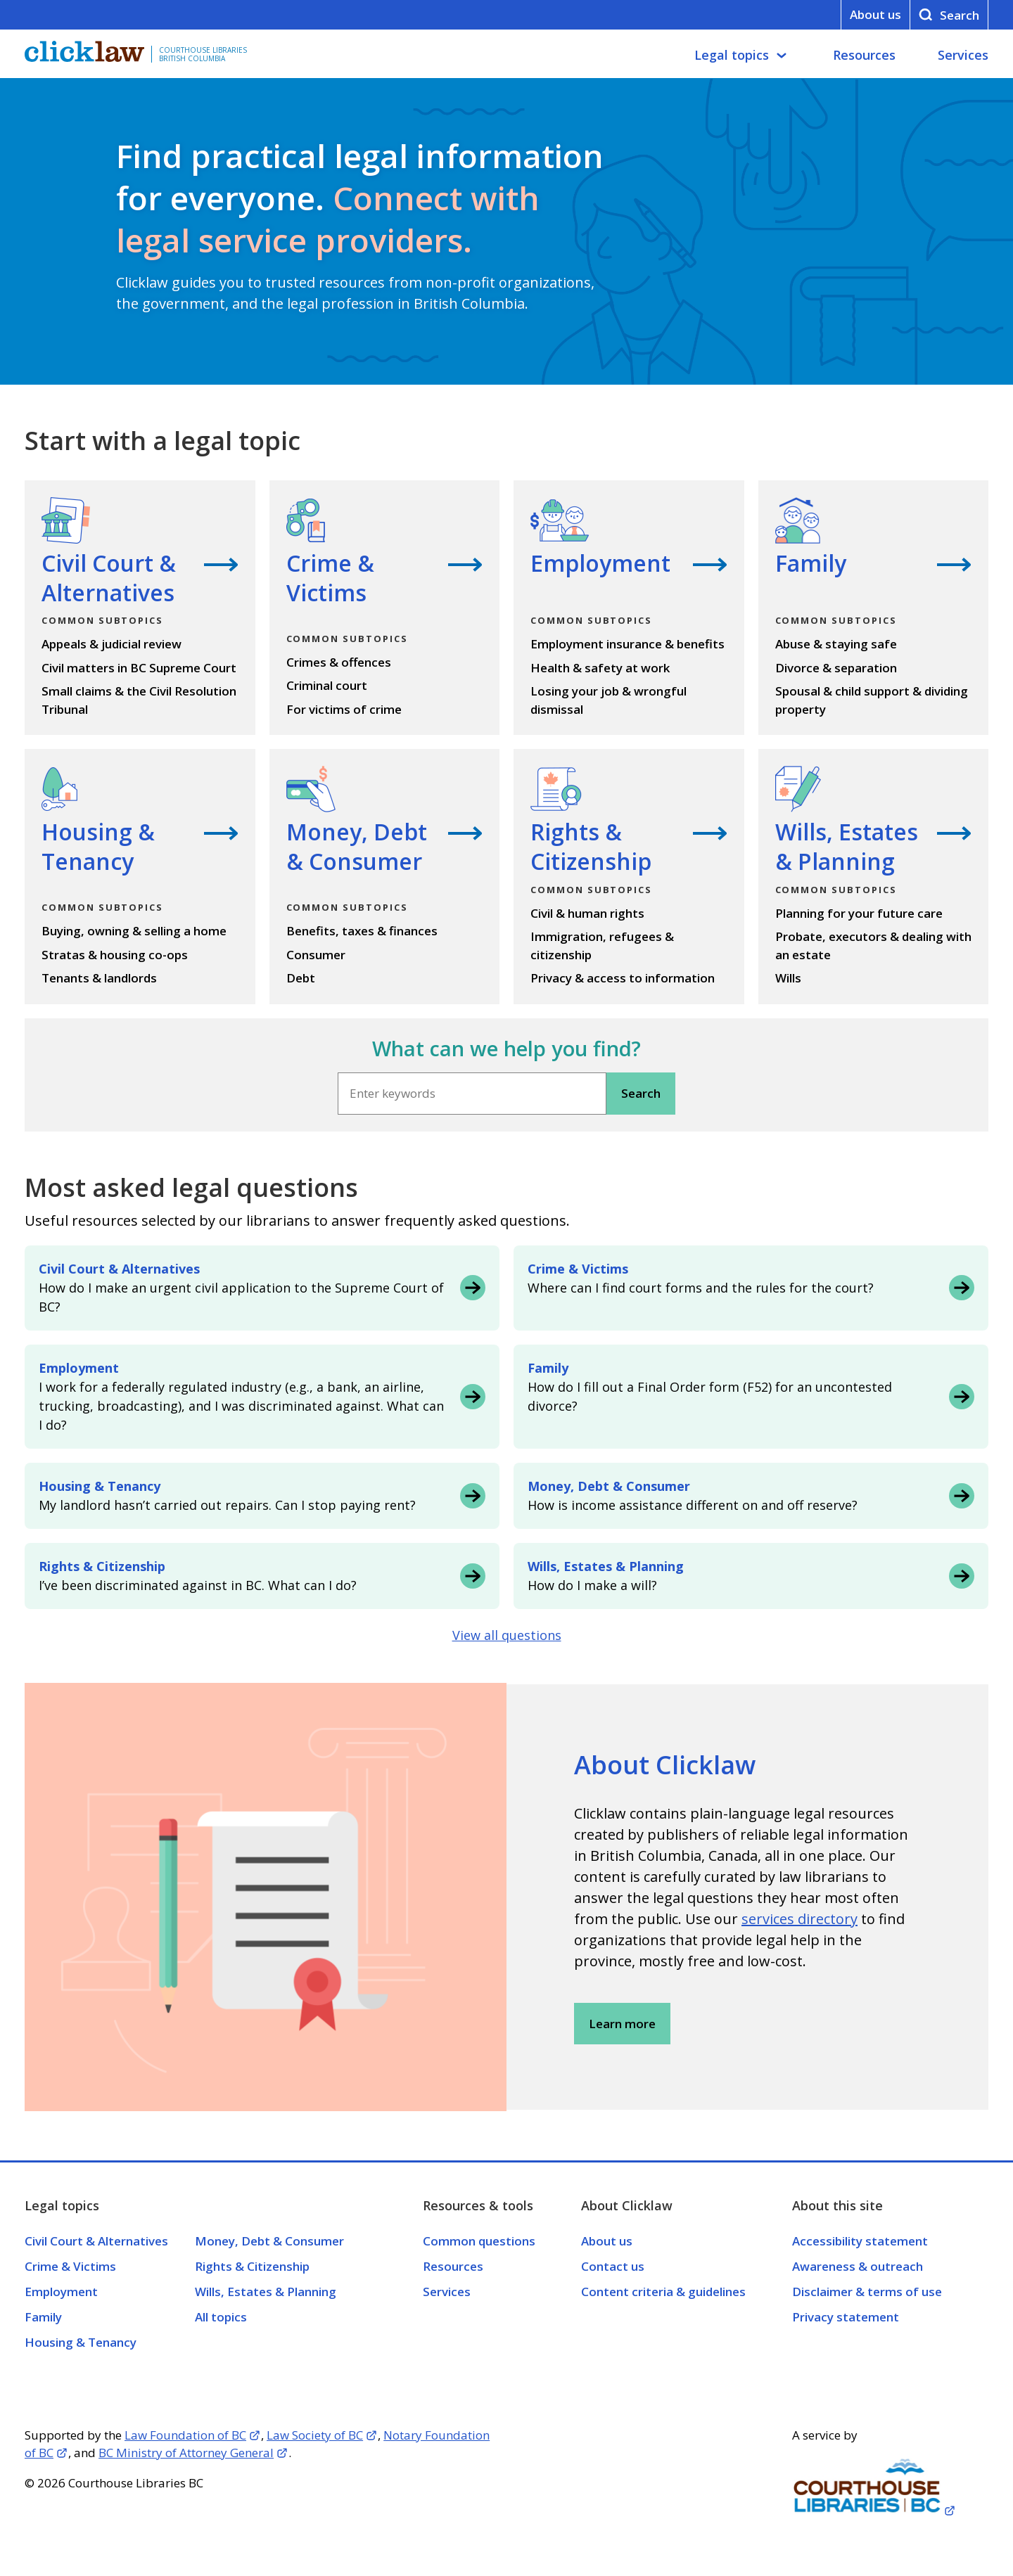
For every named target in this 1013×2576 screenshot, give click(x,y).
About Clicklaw (665, 1765)
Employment (61, 2291)
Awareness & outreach (857, 2266)
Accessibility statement (860, 2241)
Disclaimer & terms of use (867, 2291)
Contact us (612, 2266)
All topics (221, 2317)
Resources (864, 54)
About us (875, 14)
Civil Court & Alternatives (96, 2241)
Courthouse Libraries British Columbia (203, 54)
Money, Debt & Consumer (269, 2241)
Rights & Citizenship (252, 2266)
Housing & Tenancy (80, 2342)
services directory (799, 1918)
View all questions (506, 1635)
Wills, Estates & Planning (265, 2291)
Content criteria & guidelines (663, 2291)
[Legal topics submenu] (781, 55)
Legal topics (731, 54)
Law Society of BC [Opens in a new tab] (315, 2435)
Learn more (622, 2024)
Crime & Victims (70, 2266)
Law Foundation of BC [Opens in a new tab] (185, 2435)
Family (43, 2317)
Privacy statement (845, 2317)
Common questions (479, 2241)
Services (963, 54)
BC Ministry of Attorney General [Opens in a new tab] (186, 2452)
